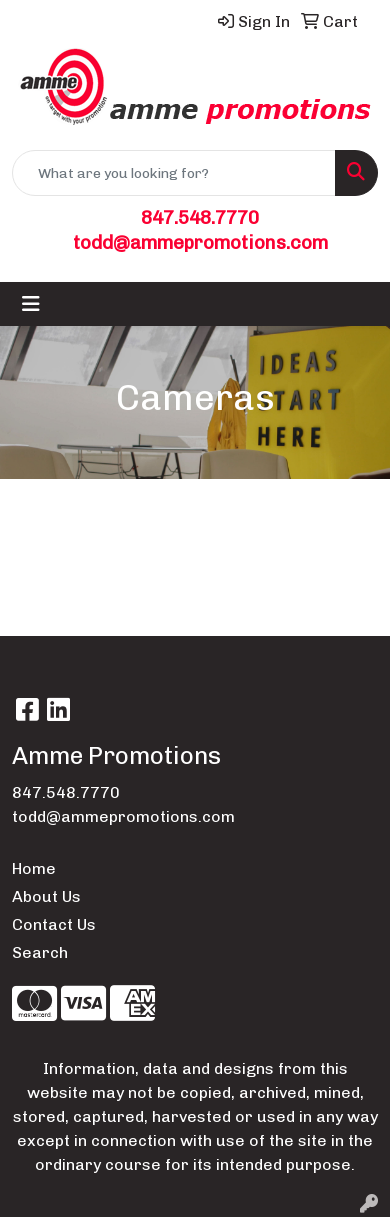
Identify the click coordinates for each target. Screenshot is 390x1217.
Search (40, 952)
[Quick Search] (174, 173)
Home (34, 868)
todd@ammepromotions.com (200, 242)
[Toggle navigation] (31, 304)
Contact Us (54, 924)
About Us (46, 896)
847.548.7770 (200, 217)
